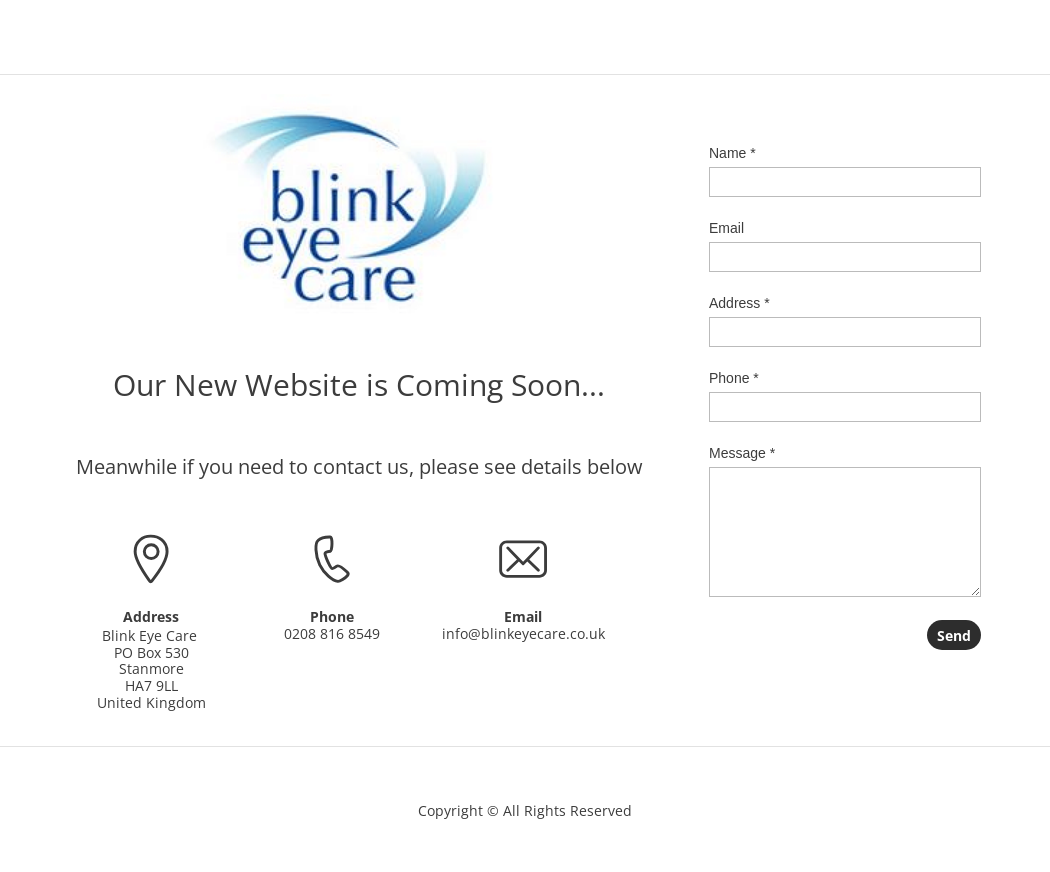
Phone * (734, 378)
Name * (732, 153)
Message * (742, 453)
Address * (739, 303)
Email (726, 228)
